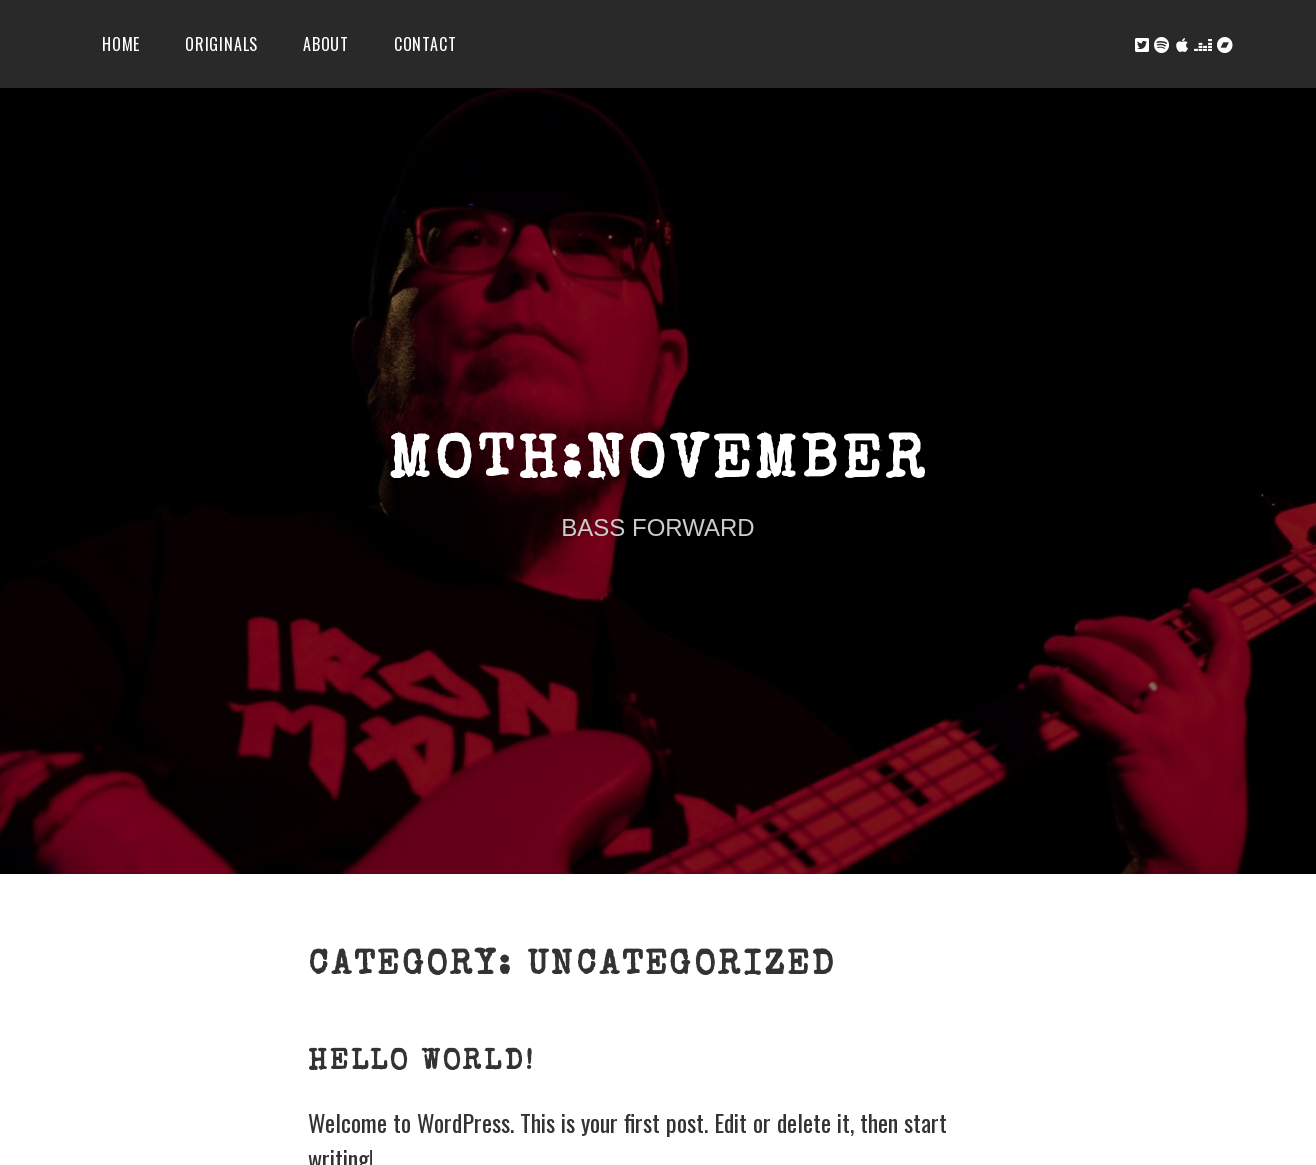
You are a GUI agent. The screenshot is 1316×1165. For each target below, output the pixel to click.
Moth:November (657, 465)
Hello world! (421, 1063)
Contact (425, 44)
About (326, 44)
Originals (221, 44)
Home (121, 44)
